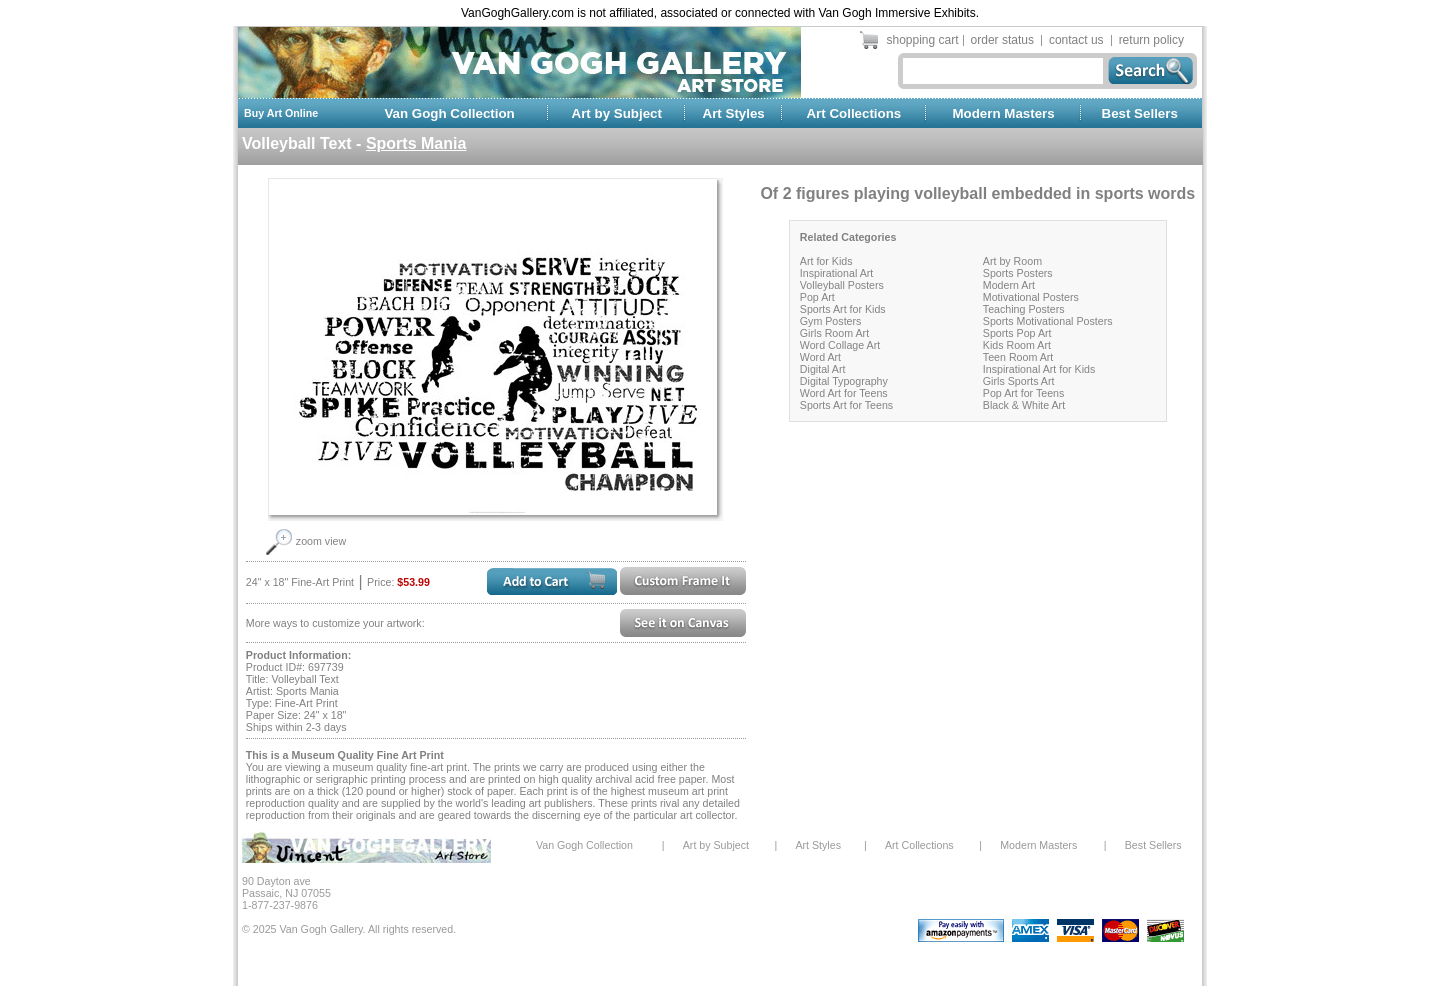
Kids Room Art (1017, 345)
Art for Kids (826, 261)
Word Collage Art (840, 345)
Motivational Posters (1031, 297)
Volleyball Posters (842, 285)
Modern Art (1009, 285)
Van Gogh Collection (449, 113)
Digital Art (823, 369)
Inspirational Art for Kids (1039, 369)
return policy (1151, 40)
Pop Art (817, 297)
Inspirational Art (836, 273)
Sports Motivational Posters (1048, 321)
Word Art (820, 357)
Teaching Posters (1024, 309)
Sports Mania (416, 143)
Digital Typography (844, 381)
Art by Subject (617, 113)
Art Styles (734, 113)
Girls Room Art (834, 333)
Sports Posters (1018, 273)
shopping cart (923, 40)
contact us (1076, 40)
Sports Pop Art (1017, 333)
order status (1002, 40)
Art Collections (853, 113)
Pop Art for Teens (1024, 393)
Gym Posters (831, 321)
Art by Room (1012, 261)
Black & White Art (1024, 405)
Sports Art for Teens (846, 405)
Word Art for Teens (844, 393)
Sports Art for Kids (843, 309)
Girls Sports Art (1019, 381)
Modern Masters (1003, 113)
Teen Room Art (1018, 357)
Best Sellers (1140, 113)
